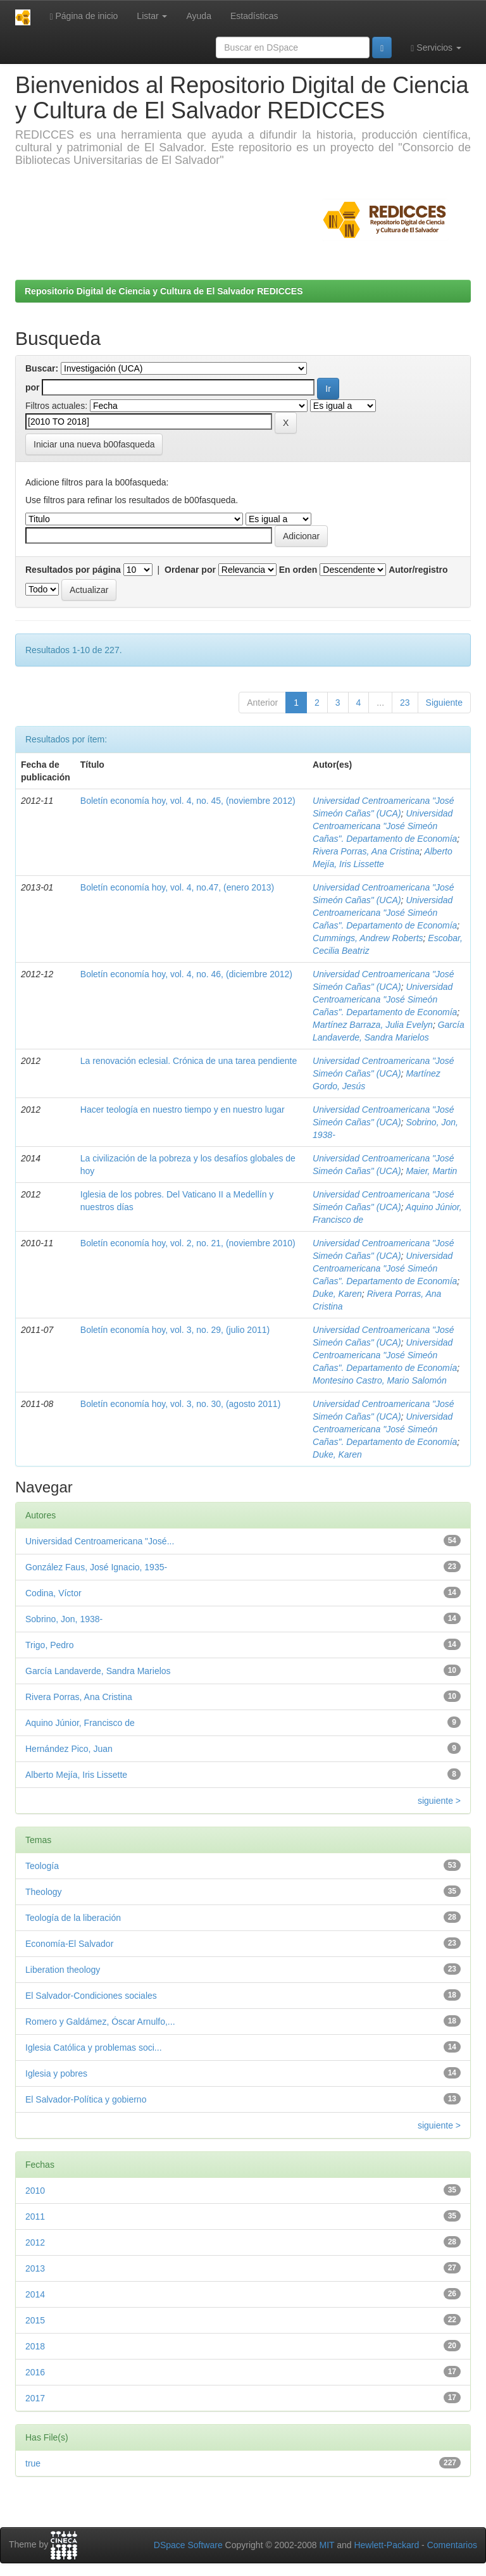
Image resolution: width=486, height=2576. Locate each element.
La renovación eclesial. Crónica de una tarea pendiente (188, 1061)
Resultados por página (73, 570)
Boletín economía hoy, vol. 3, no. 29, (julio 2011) (175, 1330)
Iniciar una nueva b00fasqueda (94, 444)
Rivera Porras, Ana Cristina (366, 851)
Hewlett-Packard (386, 2545)
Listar (152, 16)
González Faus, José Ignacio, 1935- (96, 1567)
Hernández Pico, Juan (69, 1749)
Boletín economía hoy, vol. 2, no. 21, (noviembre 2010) (188, 1243)
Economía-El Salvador (69, 1944)
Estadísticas (254, 16)
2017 (35, 2398)
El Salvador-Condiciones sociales (91, 1996)
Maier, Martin (431, 1171)
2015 (35, 2320)
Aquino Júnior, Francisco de (80, 1723)
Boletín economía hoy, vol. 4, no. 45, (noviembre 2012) (188, 801)
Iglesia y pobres (56, 2073)
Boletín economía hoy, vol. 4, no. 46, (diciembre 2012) (186, 974)
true (32, 2463)
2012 (35, 2242)
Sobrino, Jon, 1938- (64, 1619)
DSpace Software (188, 2545)
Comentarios (452, 2545)
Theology (43, 1892)
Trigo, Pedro (49, 1645)
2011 (35, 2216)
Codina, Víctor (53, 1593)
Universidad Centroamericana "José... (99, 1541)
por (32, 387)
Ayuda (198, 16)
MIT (326, 2545)
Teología (42, 1866)
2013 (35, 2268)
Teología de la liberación (73, 1918)
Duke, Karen (337, 1294)
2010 (35, 2190)
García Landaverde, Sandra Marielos (98, 1671)
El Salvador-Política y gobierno (85, 2099)
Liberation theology (62, 1970)
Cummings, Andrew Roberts (368, 938)
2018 (35, 2346)
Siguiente (444, 702)
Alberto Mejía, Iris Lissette (76, 1775)
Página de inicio (83, 16)
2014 (35, 2294)
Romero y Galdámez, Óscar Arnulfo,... (100, 2021)
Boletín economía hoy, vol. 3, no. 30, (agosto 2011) (180, 1404)
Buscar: (41, 368)
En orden (298, 570)
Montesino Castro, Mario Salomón (380, 1380)
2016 (35, 2372)
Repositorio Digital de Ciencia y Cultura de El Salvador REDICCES (164, 291)
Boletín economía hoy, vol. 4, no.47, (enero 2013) (177, 887)
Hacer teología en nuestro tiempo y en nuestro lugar (182, 1109)
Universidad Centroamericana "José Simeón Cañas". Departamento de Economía (385, 826)
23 (405, 702)
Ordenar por (190, 570)
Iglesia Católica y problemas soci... (93, 2047)
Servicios (436, 47)
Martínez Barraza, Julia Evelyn (373, 1025)
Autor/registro (418, 570)
